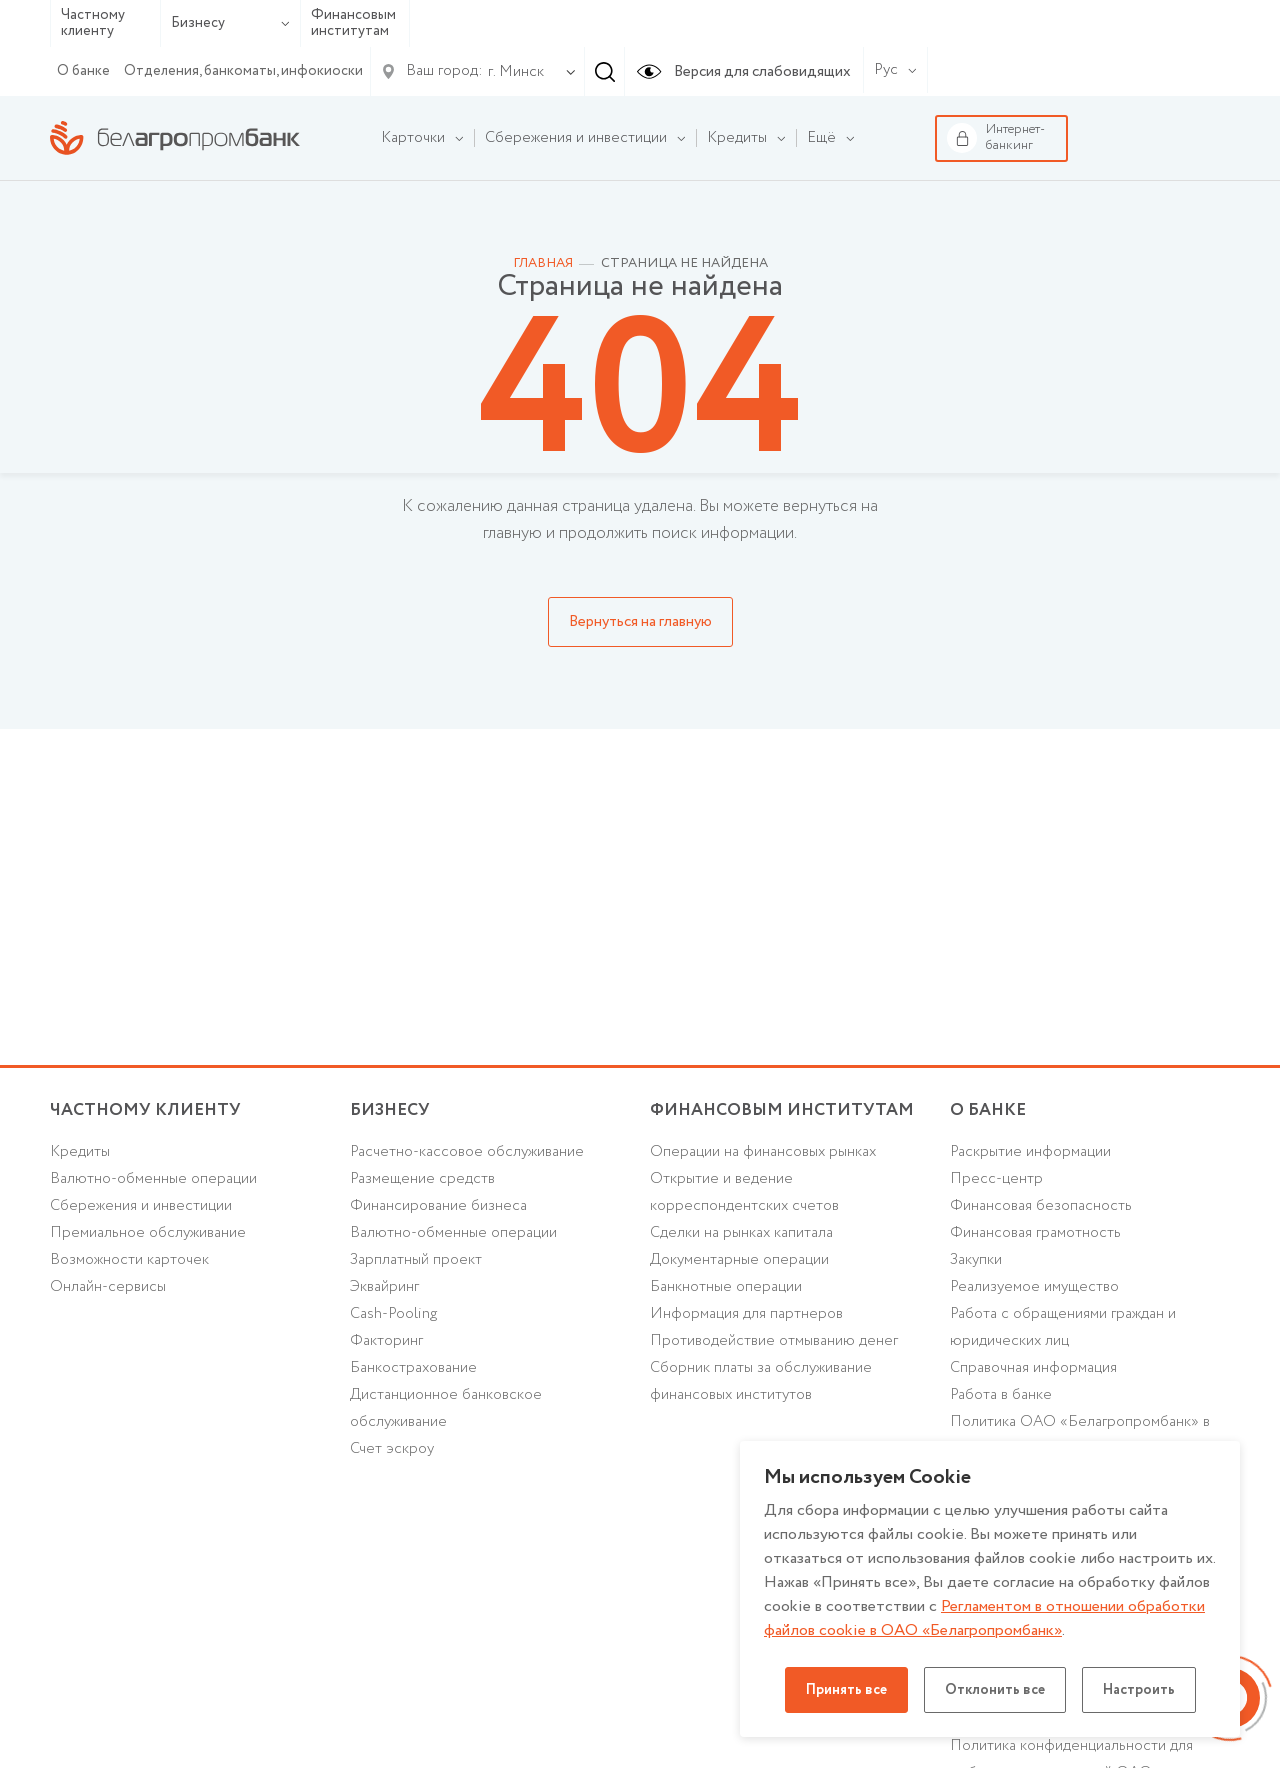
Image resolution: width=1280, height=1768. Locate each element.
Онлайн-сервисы (108, 1287)
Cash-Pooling (393, 1314)
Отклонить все (995, 1690)
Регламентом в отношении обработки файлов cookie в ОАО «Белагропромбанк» (984, 1618)
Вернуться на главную (640, 622)
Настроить (1139, 1690)
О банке (83, 71)
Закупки (976, 1260)
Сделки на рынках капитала (741, 1233)
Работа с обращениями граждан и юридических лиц (1063, 1327)
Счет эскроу (392, 1449)
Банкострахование (413, 1368)
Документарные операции (739, 1260)
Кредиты (80, 1152)
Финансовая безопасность (1041, 1206)
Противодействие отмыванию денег (774, 1341)
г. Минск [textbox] (516, 72)
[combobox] (512, 72)
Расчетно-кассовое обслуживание (467, 1152)
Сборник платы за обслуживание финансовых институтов (761, 1381)
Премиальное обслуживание (148, 1233)
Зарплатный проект (416, 1260)
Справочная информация (1033, 1368)
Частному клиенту (93, 23)
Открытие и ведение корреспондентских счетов (744, 1192)
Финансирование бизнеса (438, 1206)
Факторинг (386, 1341)
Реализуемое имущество (1034, 1287)
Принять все (846, 1690)
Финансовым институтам (353, 23)
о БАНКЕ (988, 1110)
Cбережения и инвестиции (141, 1206)
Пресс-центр (996, 1179)
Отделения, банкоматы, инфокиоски (243, 71)
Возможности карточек (129, 1260)
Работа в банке (1001, 1395)
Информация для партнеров (746, 1314)
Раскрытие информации (1030, 1152)
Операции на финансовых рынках (763, 1152)
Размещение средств (422, 1179)
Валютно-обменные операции (153, 1179)
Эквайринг (384, 1287)
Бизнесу (230, 23)
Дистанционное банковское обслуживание (446, 1408)
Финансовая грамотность (1035, 1233)
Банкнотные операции (726, 1287)
